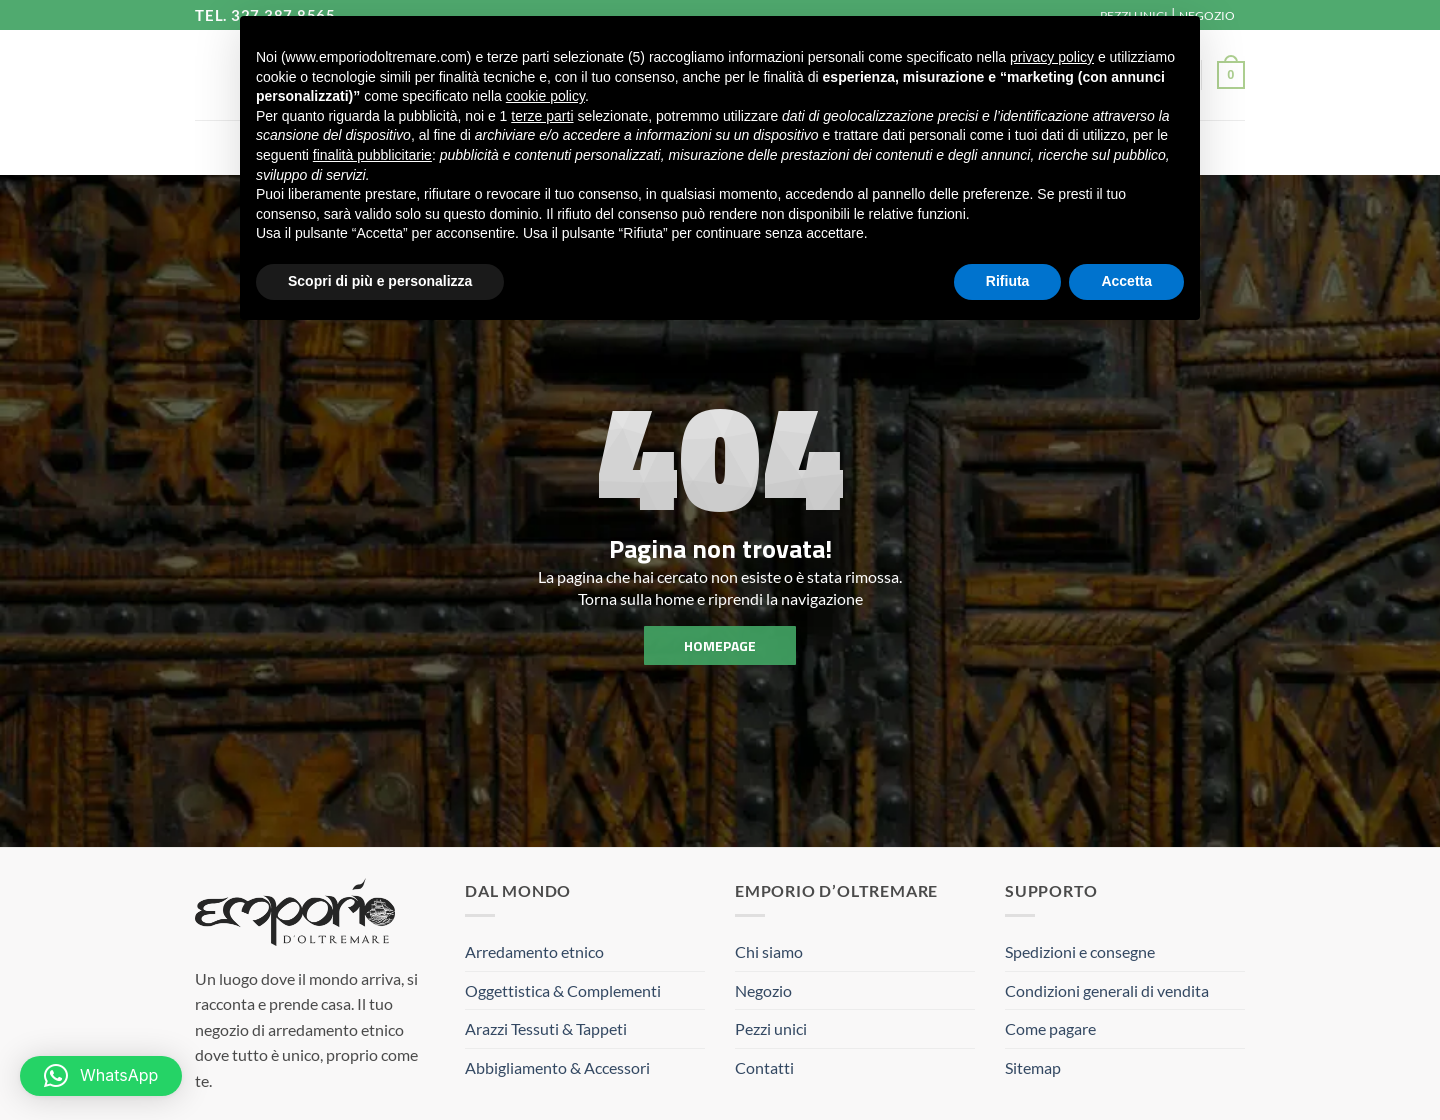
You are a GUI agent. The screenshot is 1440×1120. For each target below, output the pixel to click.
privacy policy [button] (1052, 57)
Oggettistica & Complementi (563, 990)
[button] (1231, 75)
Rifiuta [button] (1008, 281)
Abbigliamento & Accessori (557, 1067)
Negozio (763, 990)
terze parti (542, 116)
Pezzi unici (771, 1028)
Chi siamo (769, 951)
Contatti (764, 1067)
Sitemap (1033, 1067)
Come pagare (1050, 1028)
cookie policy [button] (545, 96)
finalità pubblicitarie (372, 155)
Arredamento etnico (534, 951)
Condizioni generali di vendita (1107, 990)
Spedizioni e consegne (1080, 951)
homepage (720, 644)
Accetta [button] (1126, 281)
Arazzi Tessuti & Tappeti (546, 1028)
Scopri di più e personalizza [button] (380, 281)
